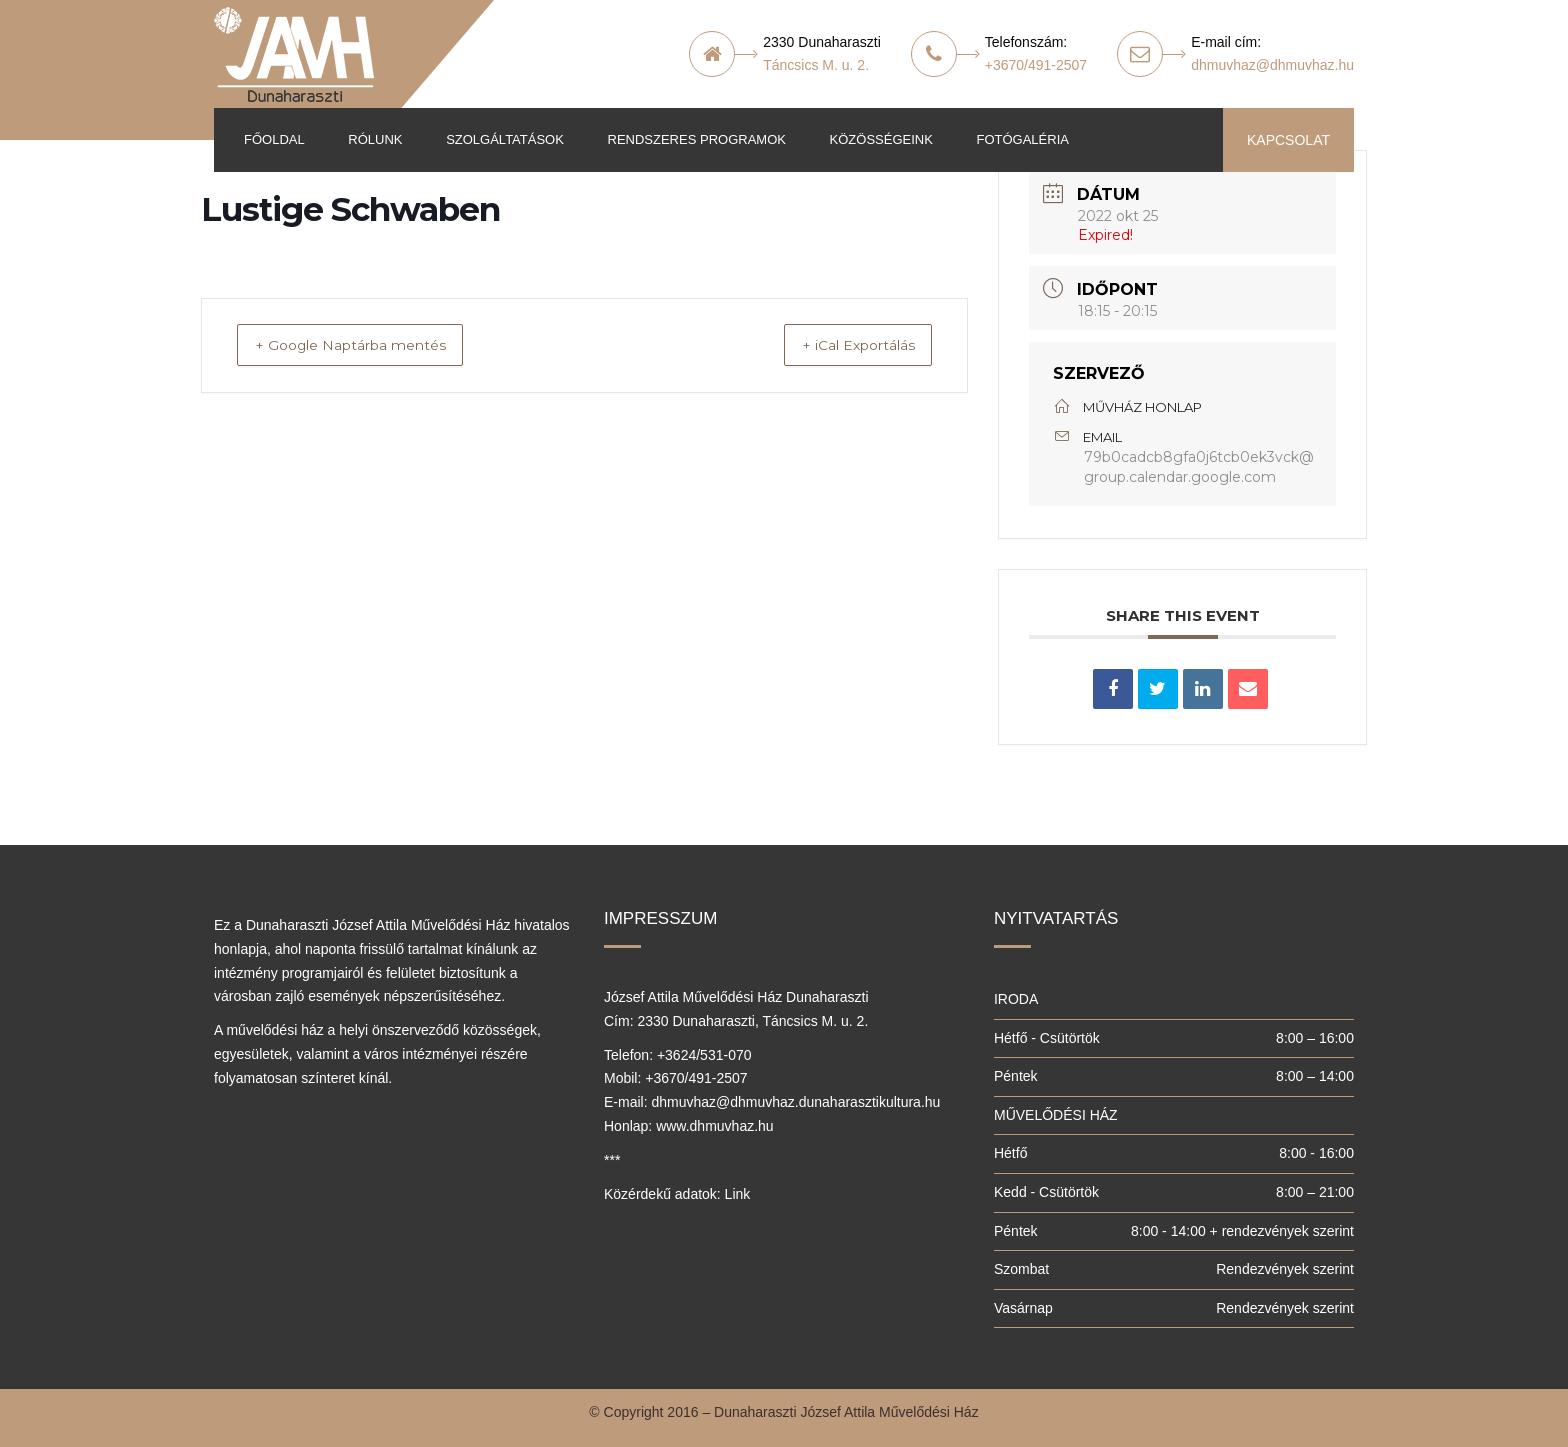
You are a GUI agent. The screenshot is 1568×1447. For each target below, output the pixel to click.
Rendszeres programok (697, 139)
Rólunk (375, 139)
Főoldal (274, 139)
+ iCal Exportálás (841, 345)
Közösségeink (881, 139)
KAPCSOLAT (1288, 140)
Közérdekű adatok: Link (677, 1194)
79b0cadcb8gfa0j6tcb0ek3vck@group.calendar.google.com (1199, 467)
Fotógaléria (1022, 139)
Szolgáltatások (505, 139)
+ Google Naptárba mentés (370, 345)
